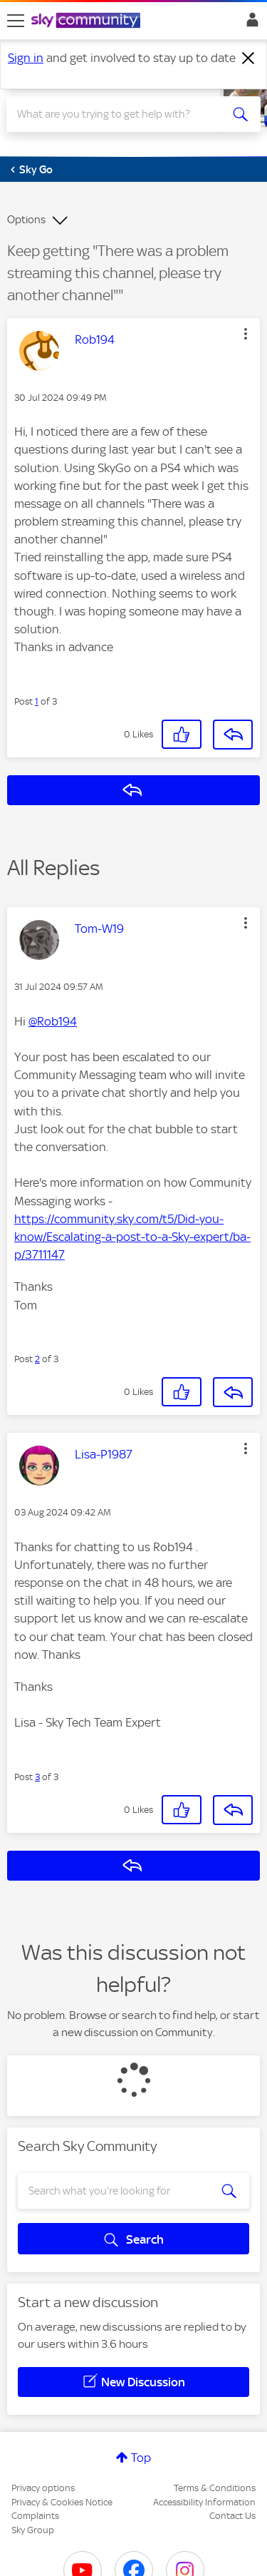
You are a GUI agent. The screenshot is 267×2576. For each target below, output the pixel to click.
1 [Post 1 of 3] (36, 701)
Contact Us (232, 2515)
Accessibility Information (204, 2502)
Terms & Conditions (215, 2488)
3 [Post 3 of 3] (37, 1777)
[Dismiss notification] (248, 58)
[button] (246, 334)
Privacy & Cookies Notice (61, 2502)
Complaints (35, 2515)
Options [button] (26, 219)
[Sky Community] (87, 21)
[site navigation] (15, 20)
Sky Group (32, 2530)
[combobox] (120, 114)
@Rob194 (52, 1021)
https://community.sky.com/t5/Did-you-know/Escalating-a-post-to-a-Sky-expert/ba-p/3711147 (132, 1237)
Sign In (249, 23)
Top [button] (141, 2457)
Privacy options (43, 2488)
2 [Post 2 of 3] (37, 1359)
